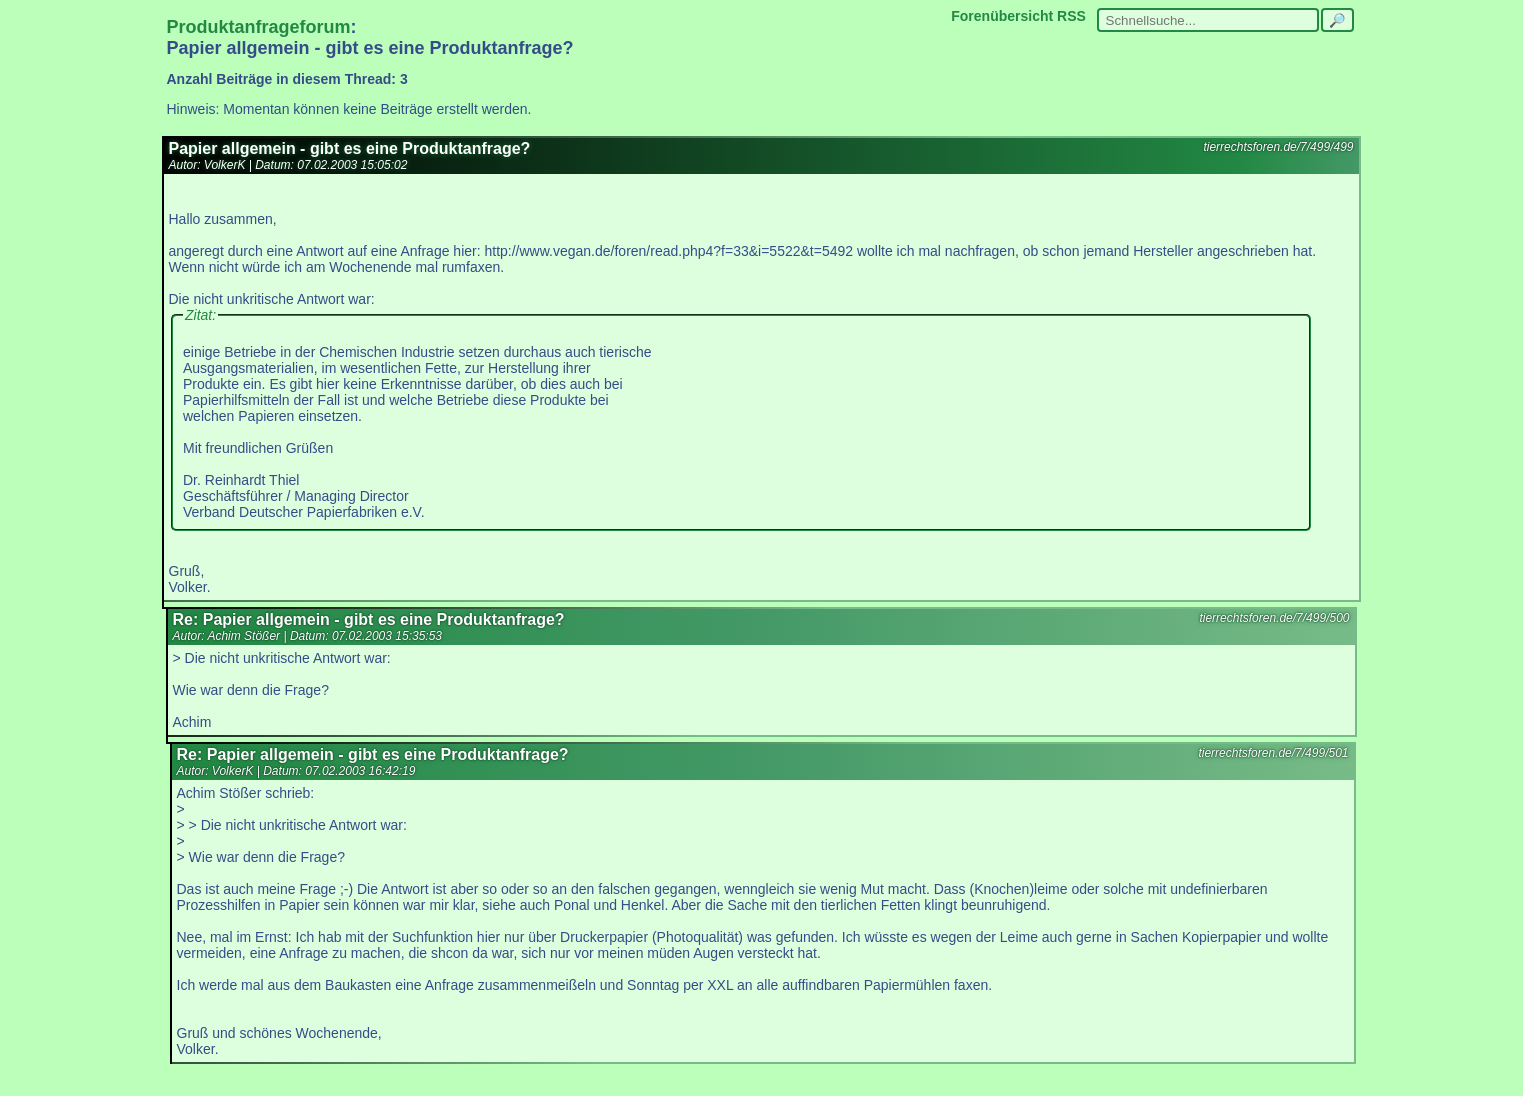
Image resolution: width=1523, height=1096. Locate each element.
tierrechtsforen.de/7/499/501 (1273, 753)
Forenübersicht (1002, 16)
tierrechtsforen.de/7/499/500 (1274, 618)
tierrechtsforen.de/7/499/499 (1278, 147)
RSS (1071, 16)
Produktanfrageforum (259, 27)
